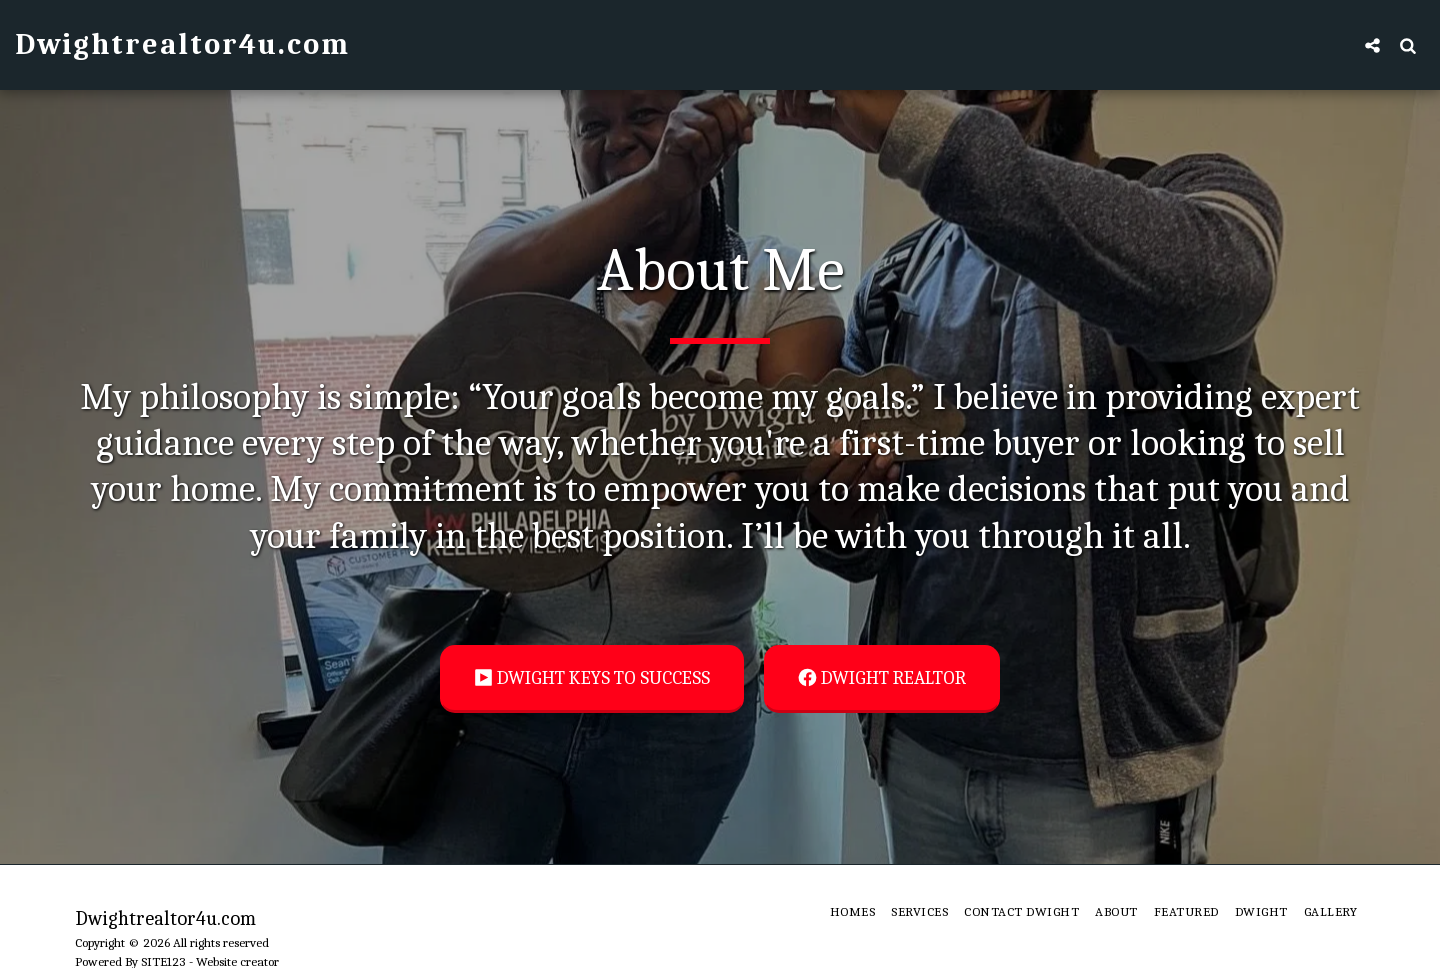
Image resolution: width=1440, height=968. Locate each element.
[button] (1372, 45)
